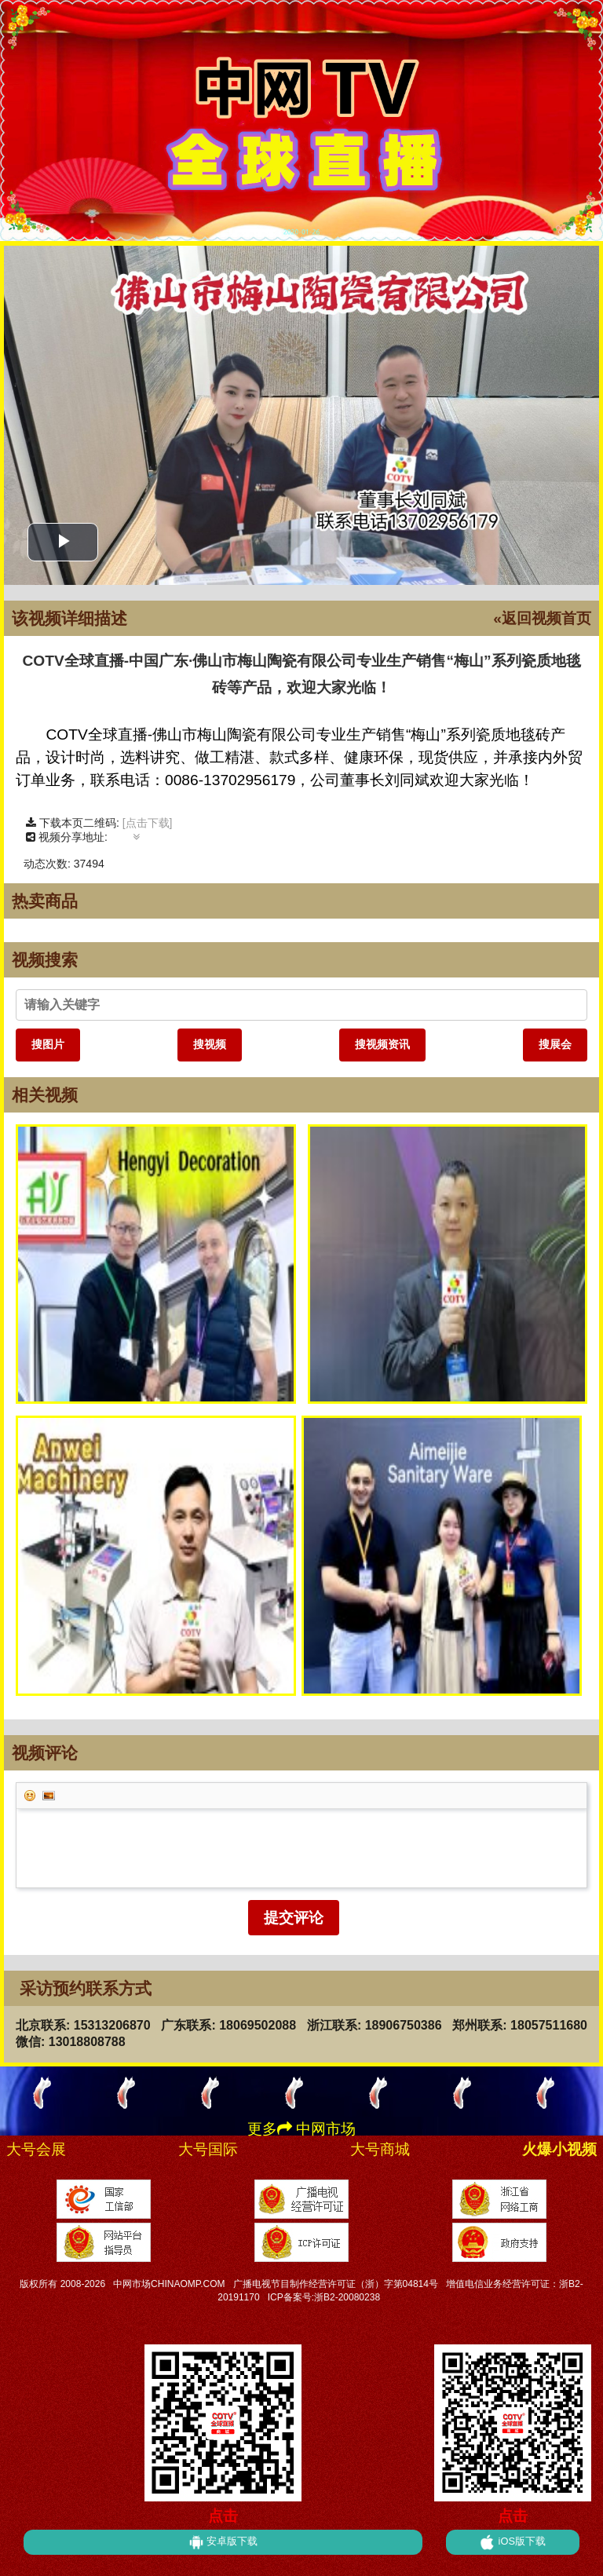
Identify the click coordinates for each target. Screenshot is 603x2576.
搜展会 (555, 1044)
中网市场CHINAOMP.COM (169, 2283)
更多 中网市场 (301, 2129)
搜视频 (209, 1044)
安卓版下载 (223, 2542)
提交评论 (293, 1917)
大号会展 (36, 2149)
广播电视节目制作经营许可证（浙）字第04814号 (335, 2283)
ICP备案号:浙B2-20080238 (324, 2297)
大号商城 (380, 2149)
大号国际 (208, 2149)
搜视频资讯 (382, 1044)
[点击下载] (147, 823)
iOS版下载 (513, 2542)
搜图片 (47, 1044)
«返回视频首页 (542, 618)
